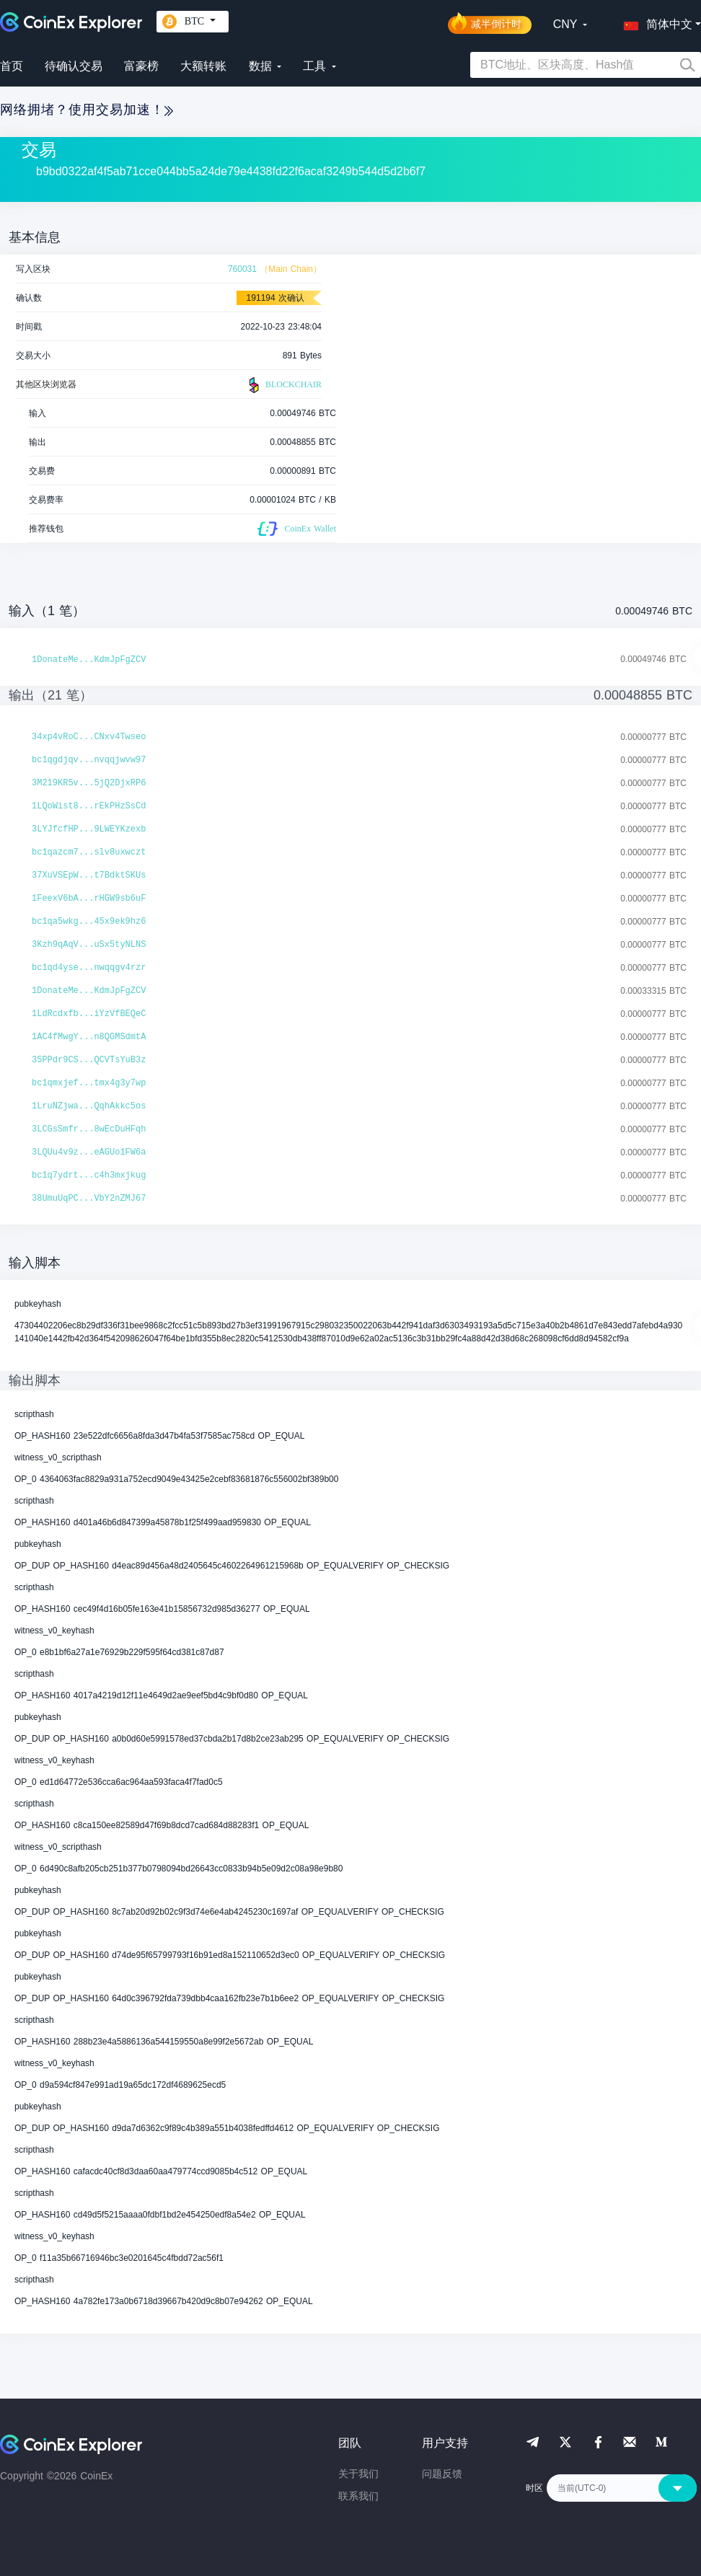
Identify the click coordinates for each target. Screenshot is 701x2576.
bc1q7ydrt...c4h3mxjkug (89, 1175)
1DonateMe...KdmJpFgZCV (89, 660)
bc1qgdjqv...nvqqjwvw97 (89, 760)
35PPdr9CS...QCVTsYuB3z (89, 1060)
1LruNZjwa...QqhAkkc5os (89, 1106)
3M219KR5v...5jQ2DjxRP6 (89, 783)
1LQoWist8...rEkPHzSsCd (89, 806)
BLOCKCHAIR (283, 385)
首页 (11, 66)
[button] (655, 21)
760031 (242, 269)
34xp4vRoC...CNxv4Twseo (89, 737)
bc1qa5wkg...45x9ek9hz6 (89, 922)
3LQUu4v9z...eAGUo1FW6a (89, 1152)
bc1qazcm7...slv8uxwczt (89, 852)
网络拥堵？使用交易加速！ (86, 109)
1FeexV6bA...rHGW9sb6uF (89, 899)
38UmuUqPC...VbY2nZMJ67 (89, 1199)
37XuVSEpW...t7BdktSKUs (89, 875)
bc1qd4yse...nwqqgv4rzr (89, 968)
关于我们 (358, 2473)
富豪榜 (141, 66)
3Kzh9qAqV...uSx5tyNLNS (89, 945)
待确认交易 (73, 66)
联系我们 (358, 2496)
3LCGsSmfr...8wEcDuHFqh (89, 1129)
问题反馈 (442, 2473)
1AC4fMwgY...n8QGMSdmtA (89, 1037)
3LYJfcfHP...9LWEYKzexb (89, 829)
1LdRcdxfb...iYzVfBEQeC (89, 1014)
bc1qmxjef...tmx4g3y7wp (89, 1083)
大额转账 (203, 66)
